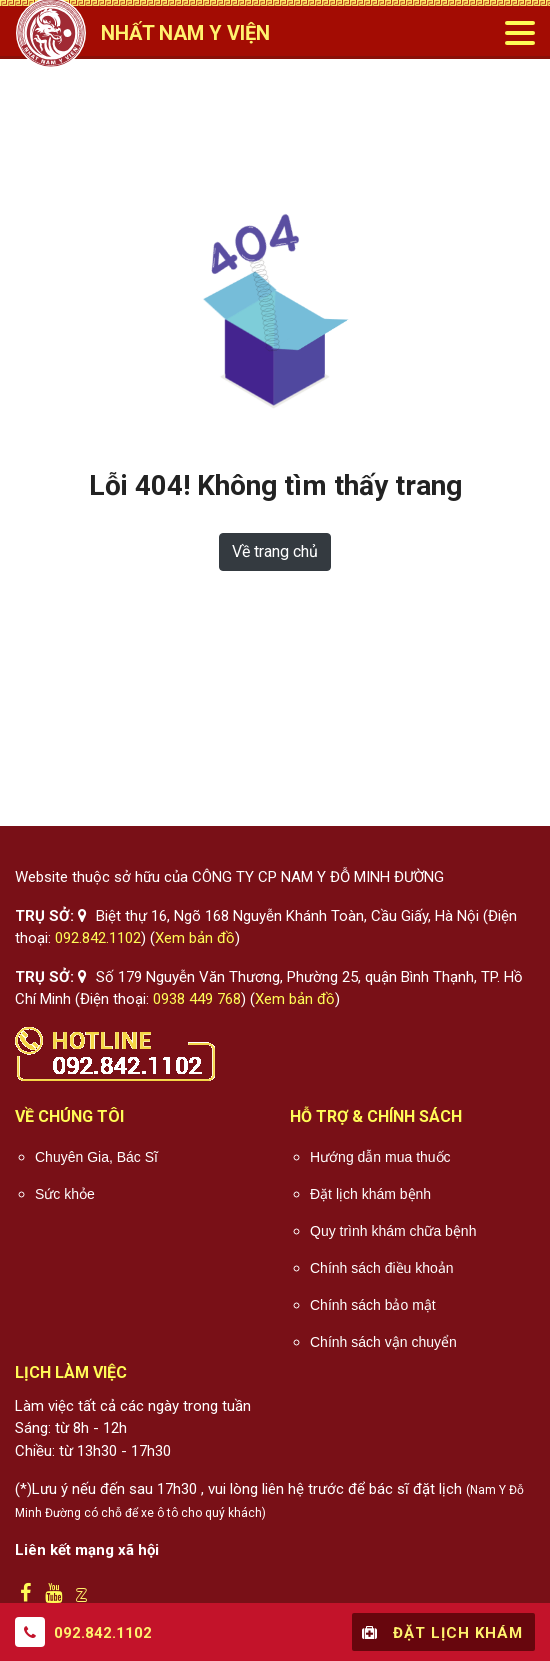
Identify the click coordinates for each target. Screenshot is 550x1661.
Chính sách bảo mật (373, 1305)
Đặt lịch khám (440, 1632)
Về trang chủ (275, 551)
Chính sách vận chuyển (383, 1342)
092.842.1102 (98, 938)
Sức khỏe (65, 1194)
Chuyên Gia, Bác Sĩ (96, 1157)
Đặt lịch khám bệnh (370, 1194)
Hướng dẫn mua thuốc (380, 1157)
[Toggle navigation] (519, 33)
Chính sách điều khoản (382, 1268)
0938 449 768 (197, 999)
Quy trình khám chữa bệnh (393, 1231)
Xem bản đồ (195, 938)
